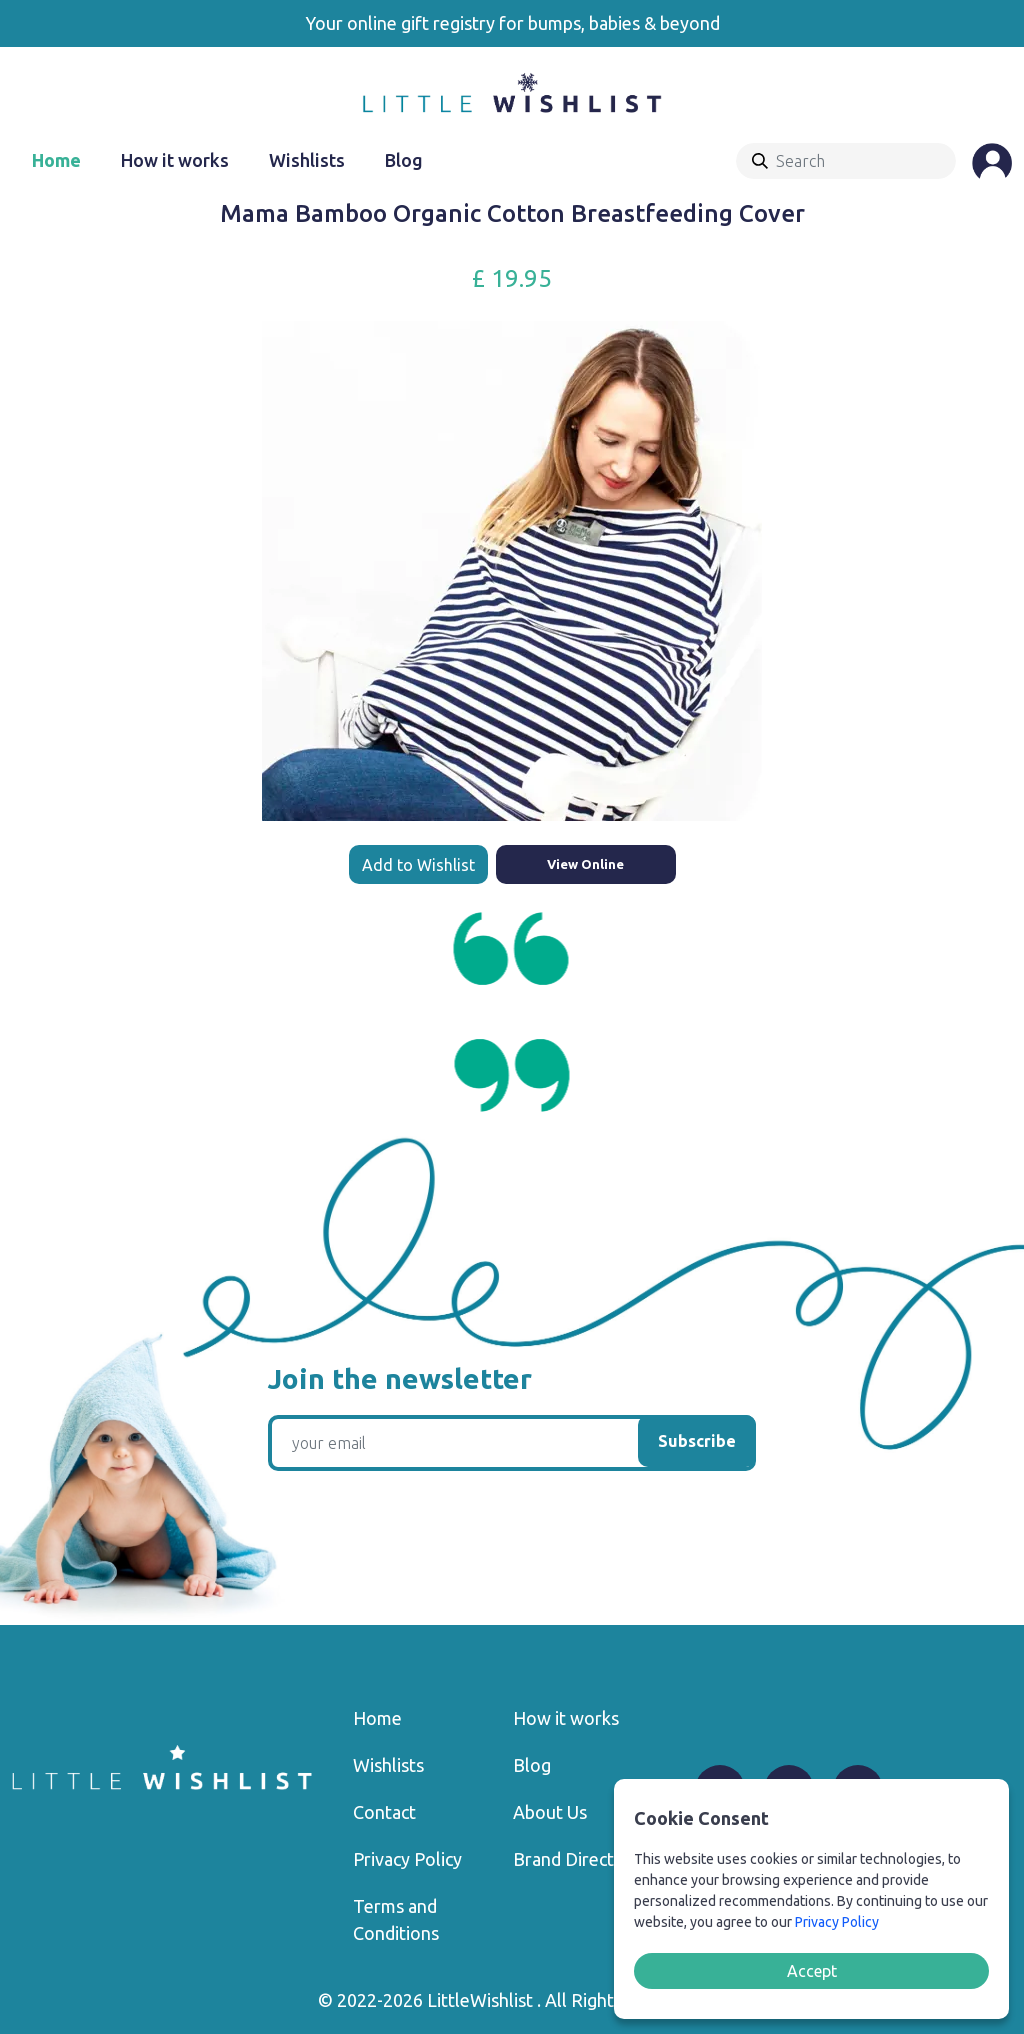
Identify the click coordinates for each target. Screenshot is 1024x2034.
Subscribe (697, 1441)
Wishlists (307, 160)
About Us (550, 1812)
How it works (175, 160)
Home (56, 160)
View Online (585, 864)
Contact (384, 1812)
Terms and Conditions (396, 1919)
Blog (404, 160)
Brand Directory (577, 1859)
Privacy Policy (407, 1859)
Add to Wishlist (418, 865)
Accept (812, 1971)
